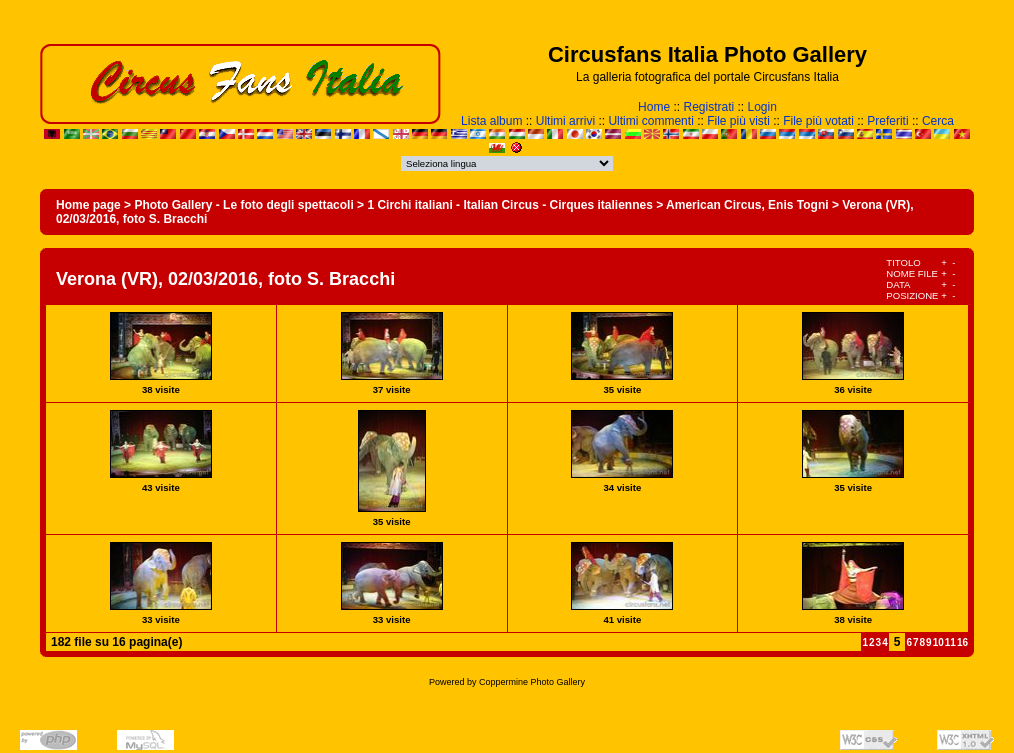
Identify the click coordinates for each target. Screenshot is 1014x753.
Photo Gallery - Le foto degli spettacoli (243, 205)
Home (654, 107)
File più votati (818, 121)
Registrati (708, 107)
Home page (88, 205)
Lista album (491, 121)
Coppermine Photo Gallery (532, 682)
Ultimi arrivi (565, 121)
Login (762, 107)
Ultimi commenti (650, 121)
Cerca (938, 121)
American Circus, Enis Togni (747, 205)
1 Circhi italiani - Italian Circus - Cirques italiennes (509, 205)
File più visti (738, 121)
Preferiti (887, 121)
